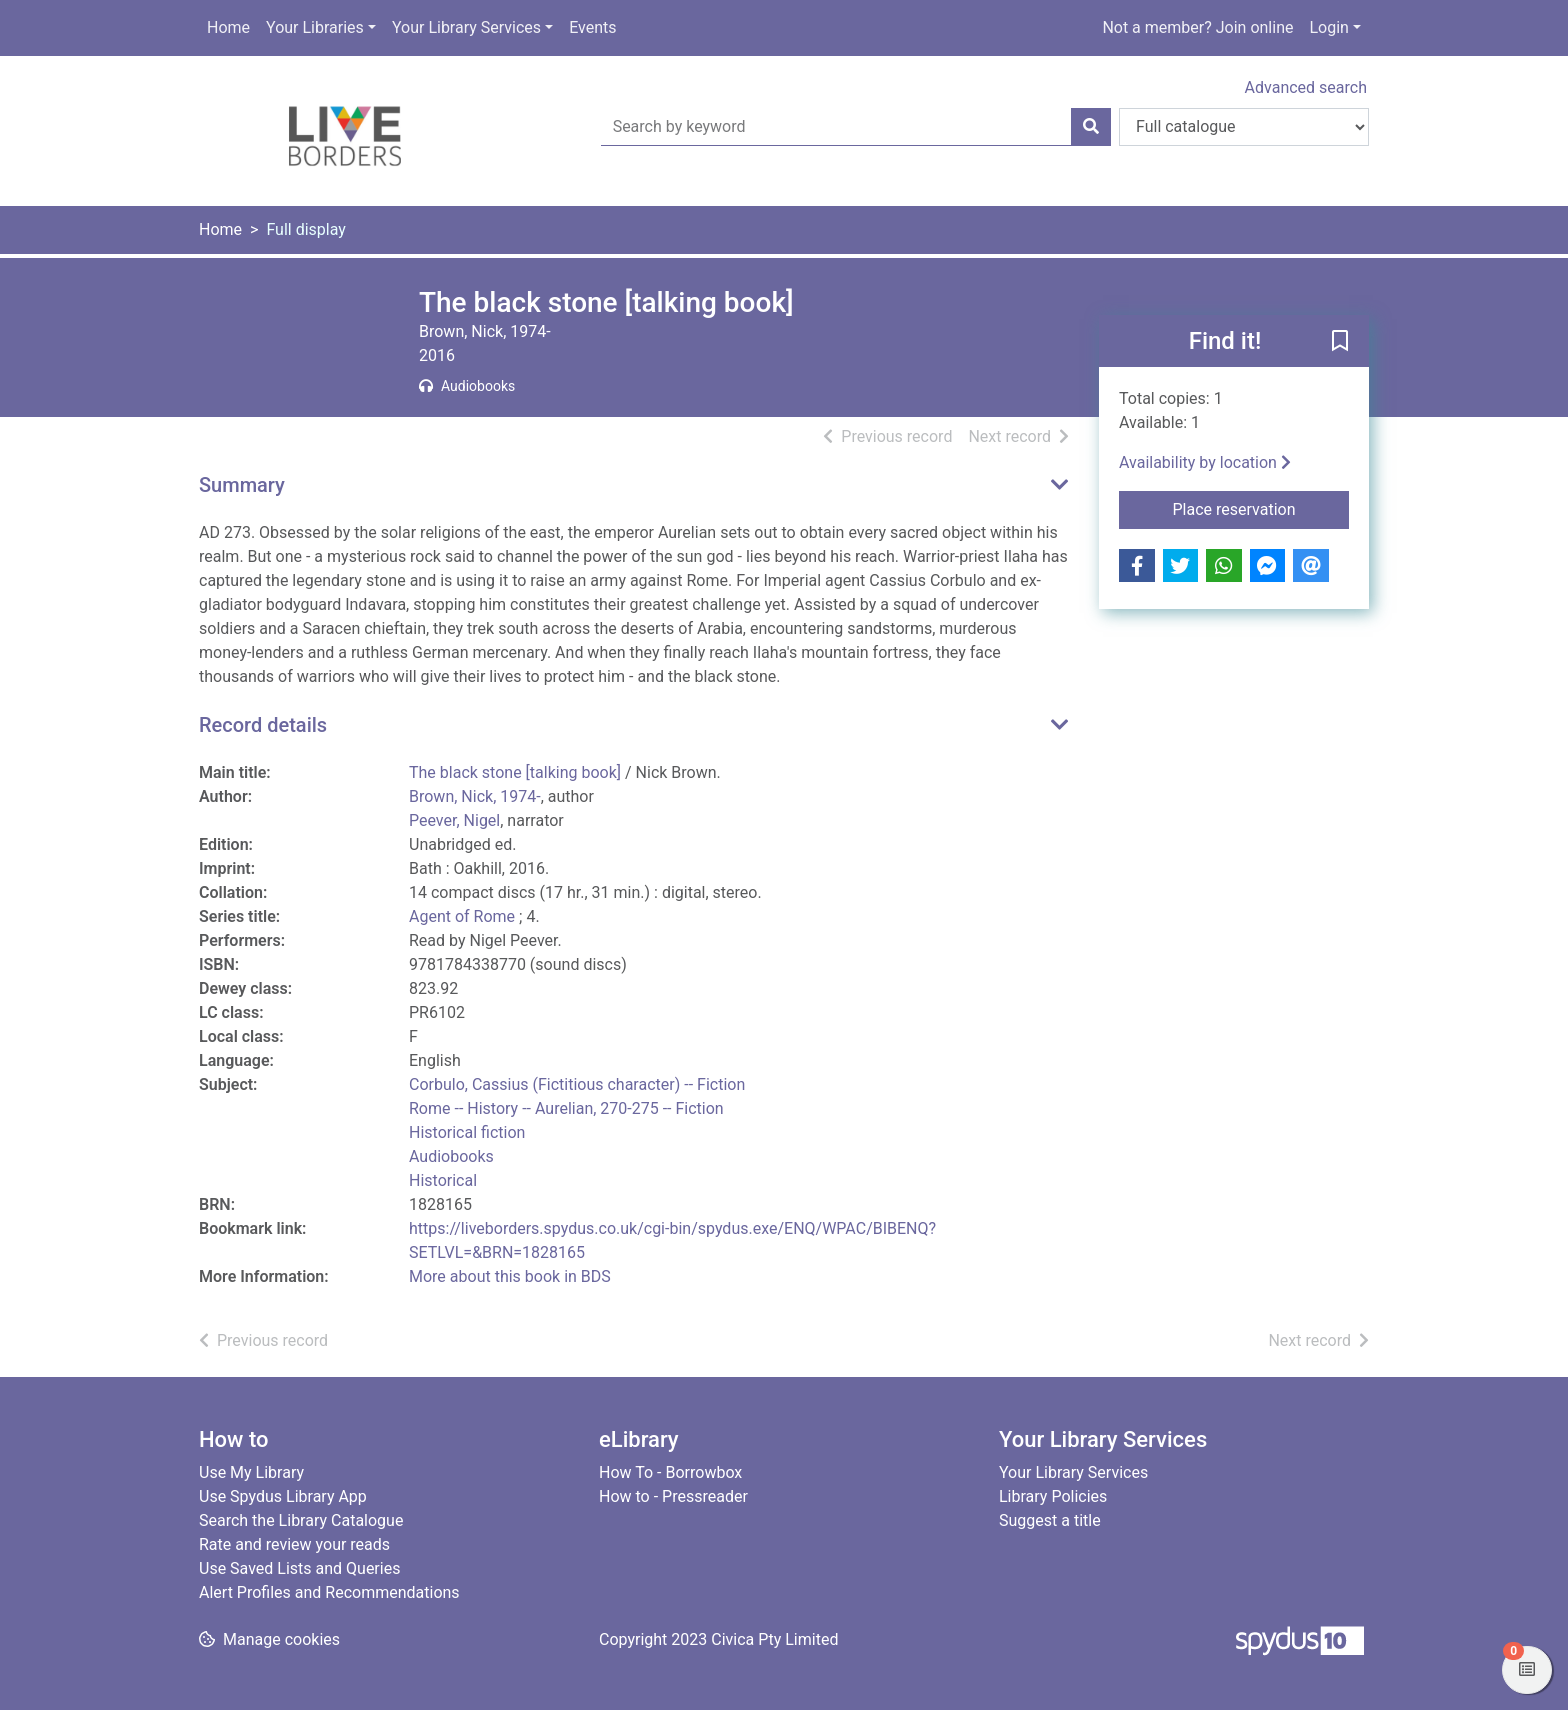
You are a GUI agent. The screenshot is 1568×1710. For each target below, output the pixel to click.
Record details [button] (263, 725)
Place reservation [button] (1261, 508)
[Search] (1091, 127)
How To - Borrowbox (670, 1472)
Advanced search (1306, 87)
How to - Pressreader (673, 1496)
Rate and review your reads (294, 1544)
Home (228, 27)
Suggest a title (1050, 1520)
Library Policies (1053, 1496)
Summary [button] (242, 485)
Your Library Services (466, 27)
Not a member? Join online (1197, 27)
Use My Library (251, 1472)
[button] (1340, 342)
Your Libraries (315, 27)
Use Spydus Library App (283, 1496)
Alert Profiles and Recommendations (329, 1592)
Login (1328, 27)
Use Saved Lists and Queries (299, 1568)
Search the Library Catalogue (301, 1520)
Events (592, 27)
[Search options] (1244, 127)
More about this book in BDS (510, 1276)
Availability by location (1205, 462)
